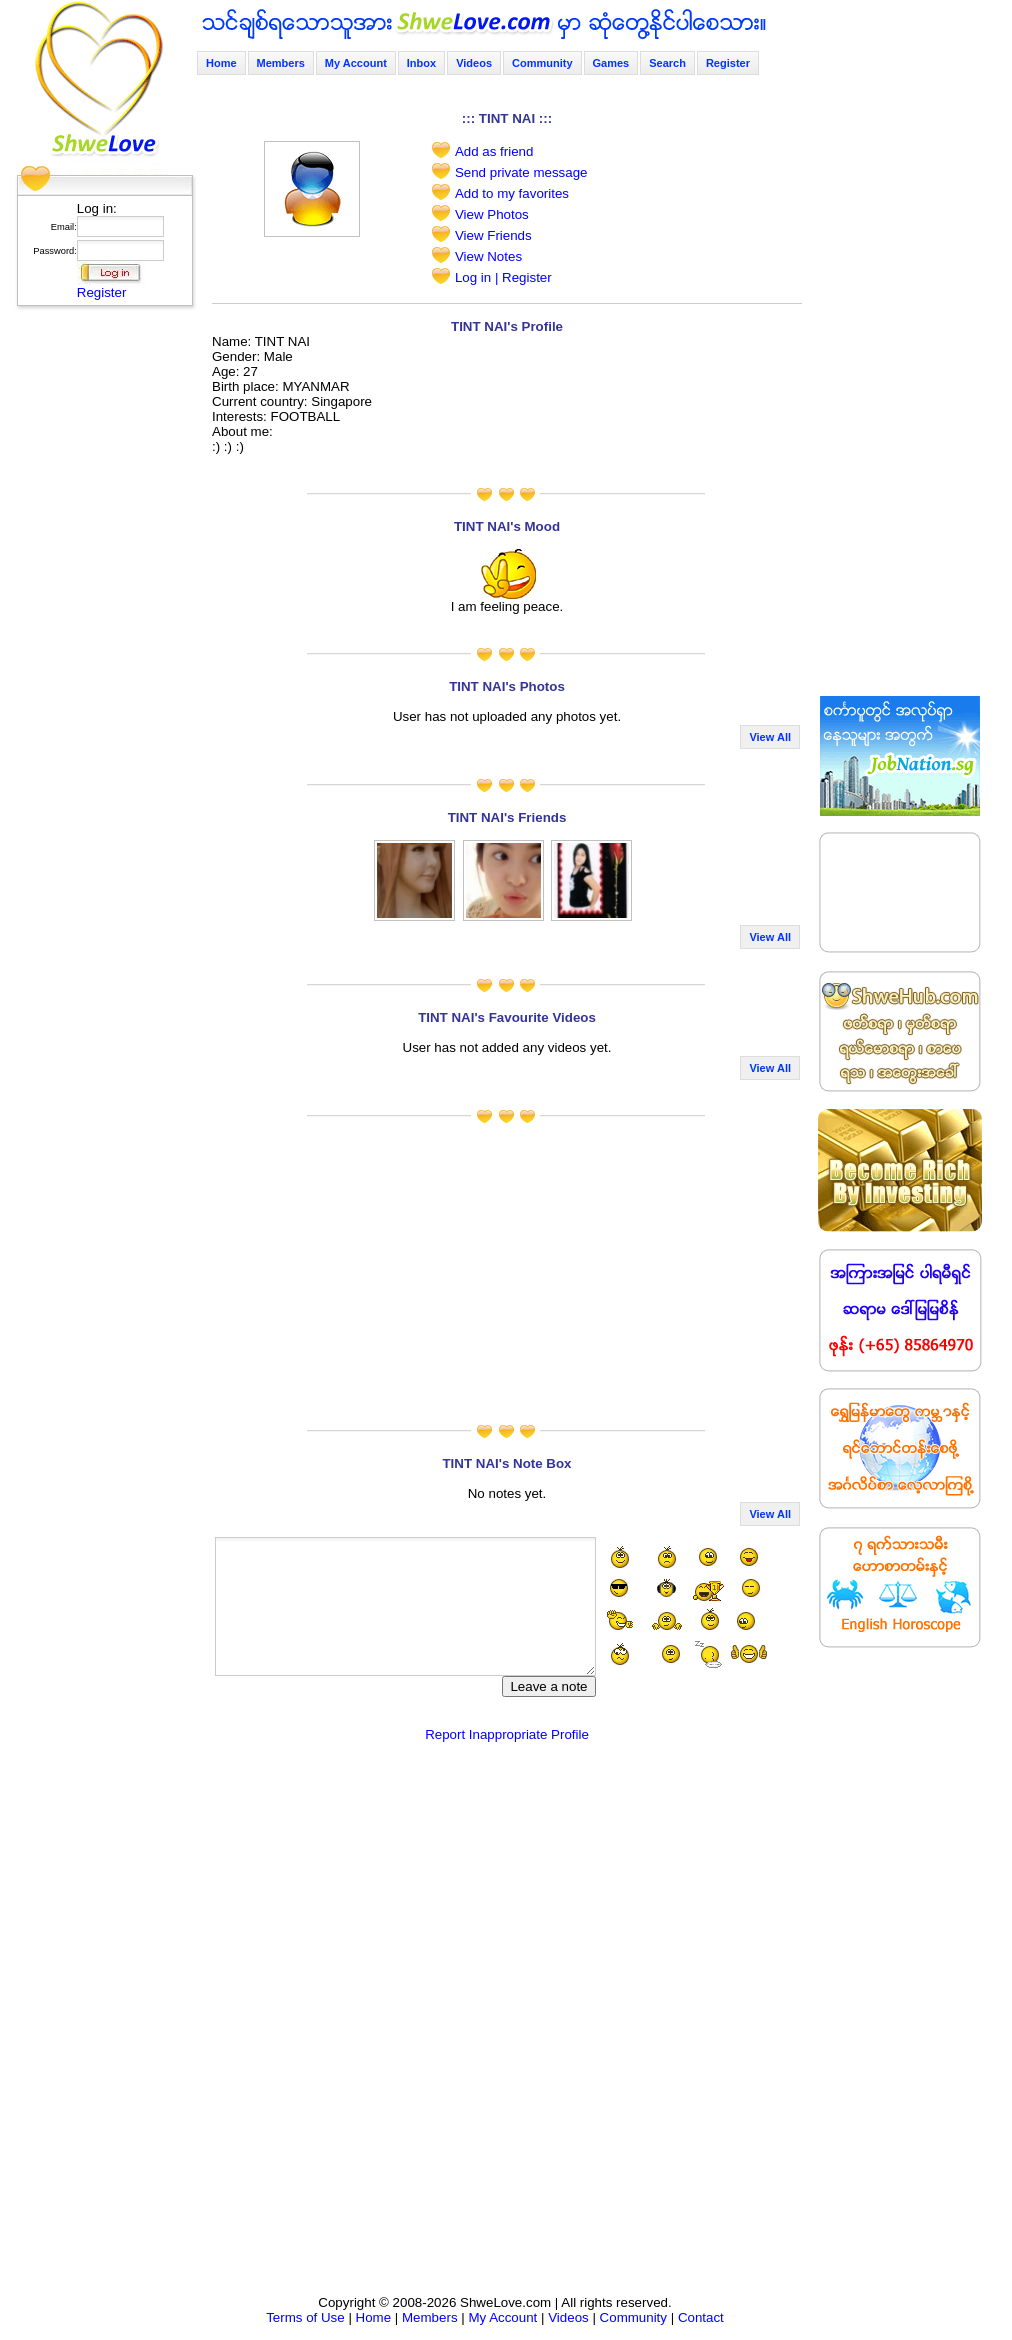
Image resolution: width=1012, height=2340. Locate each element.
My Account (356, 63)
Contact (701, 2317)
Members (281, 63)
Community (542, 63)
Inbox (421, 63)
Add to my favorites (512, 193)
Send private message (521, 172)
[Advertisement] (99, 615)
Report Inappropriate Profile (507, 1734)
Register (102, 292)
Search (667, 63)
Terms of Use (305, 2317)
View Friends (493, 235)
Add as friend (494, 151)
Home (221, 63)
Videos (474, 63)
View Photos (492, 214)
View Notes (488, 256)
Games (611, 63)
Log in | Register (503, 277)
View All (770, 737)
